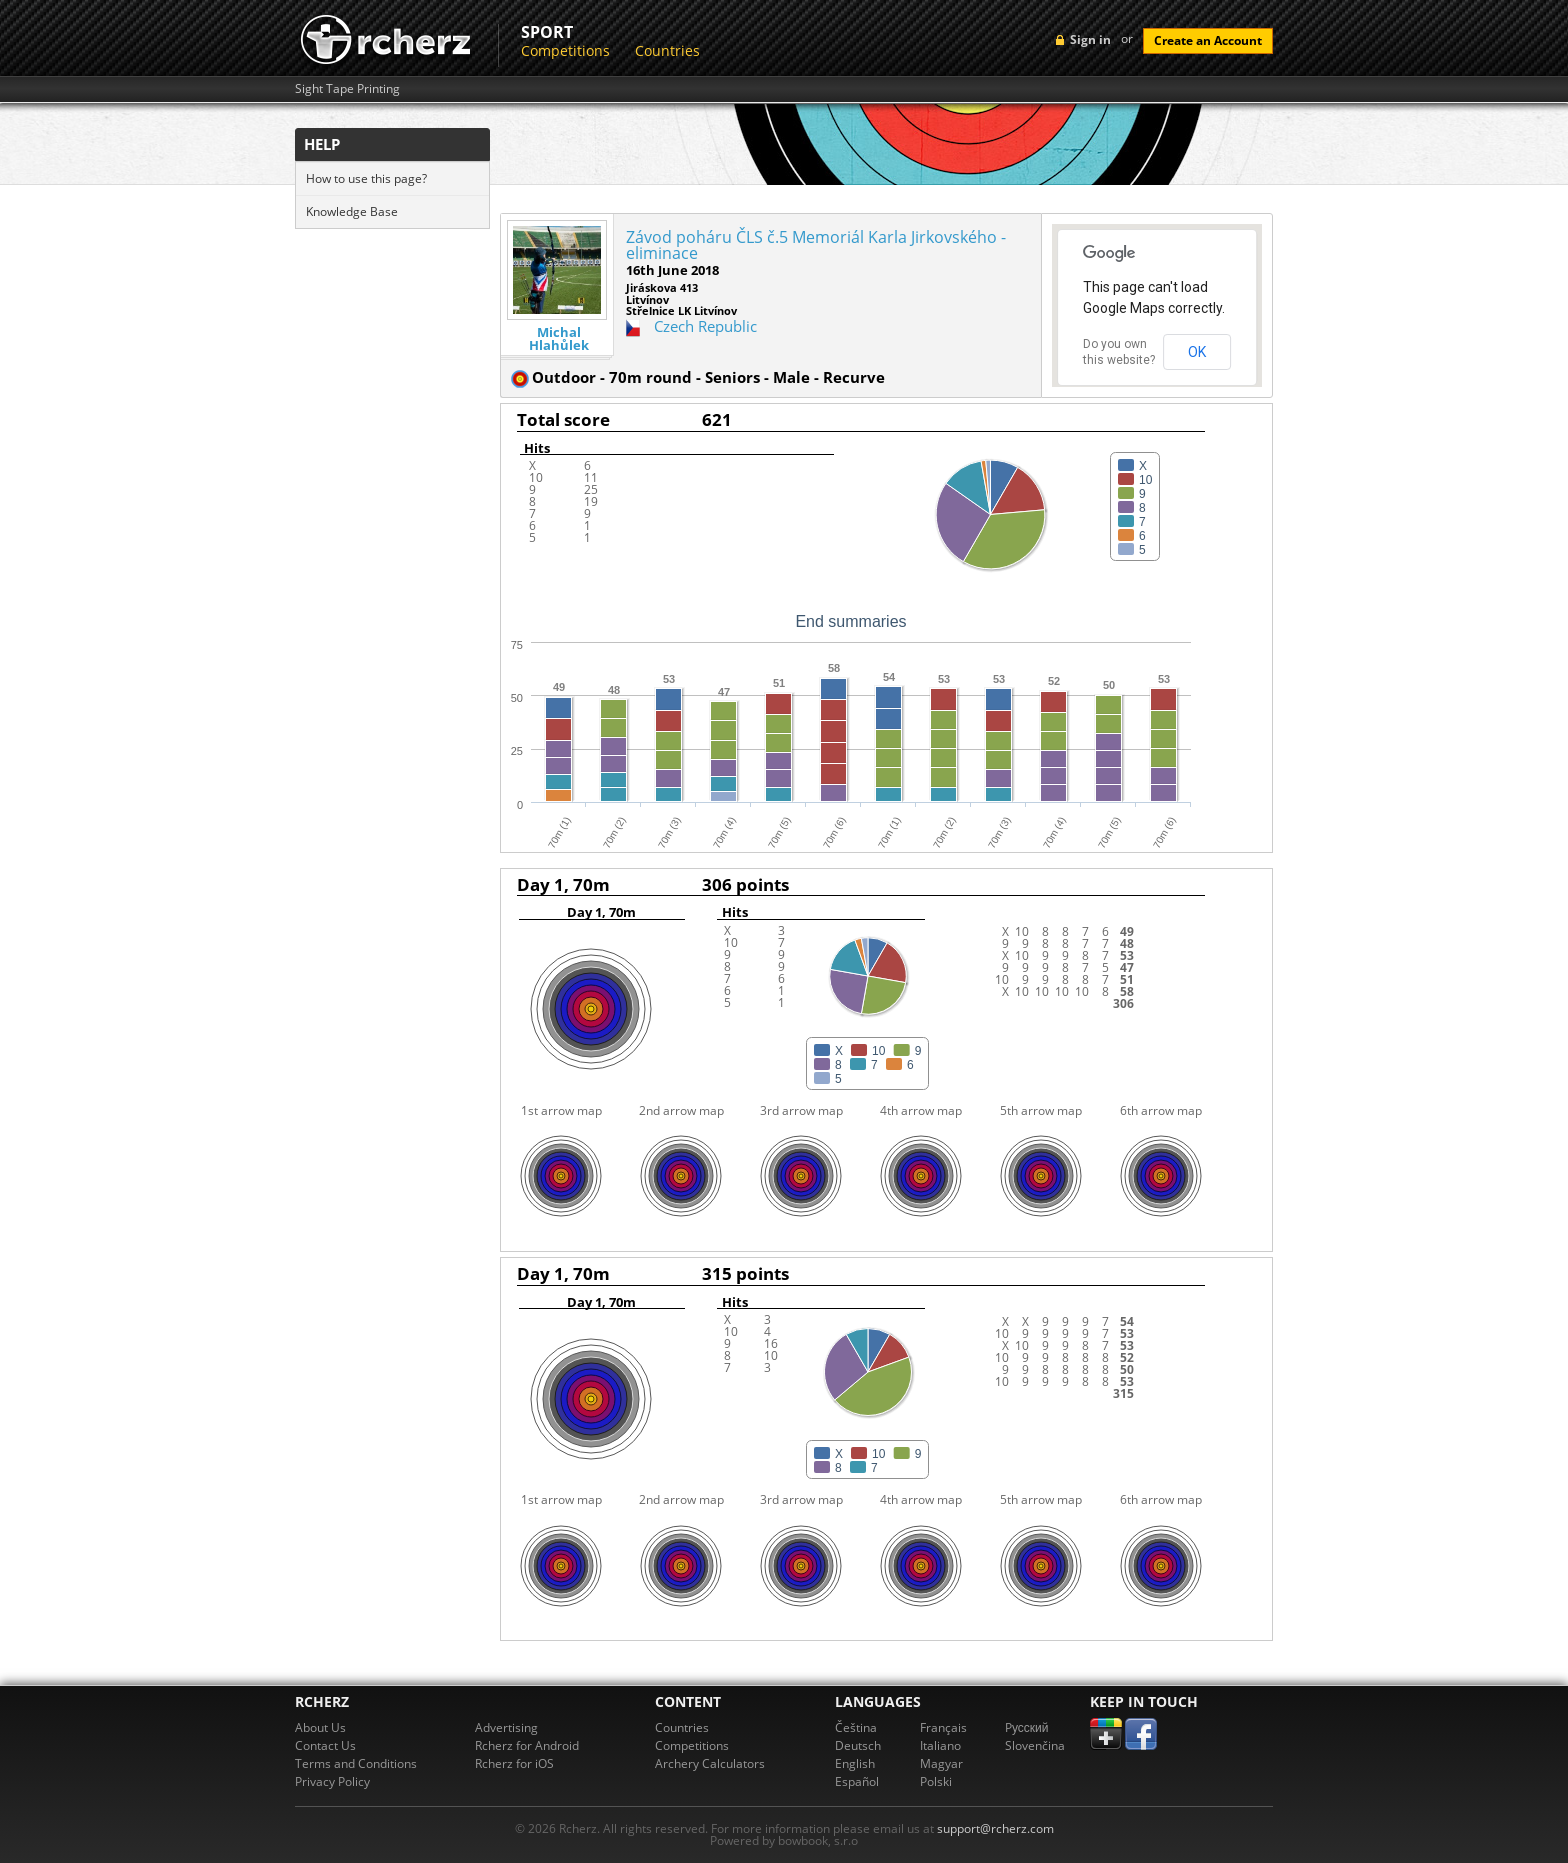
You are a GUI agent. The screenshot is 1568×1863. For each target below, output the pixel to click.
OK (1197, 352)
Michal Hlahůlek (559, 339)
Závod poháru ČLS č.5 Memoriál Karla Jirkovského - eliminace (816, 245)
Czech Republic (705, 326)
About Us (320, 1727)
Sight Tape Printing (347, 89)
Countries (667, 50)
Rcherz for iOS (514, 1763)
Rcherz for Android (527, 1745)
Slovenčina (1035, 1745)
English (855, 1763)
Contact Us (325, 1745)
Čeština (856, 1727)
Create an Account (1208, 40)
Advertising (506, 1727)
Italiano (940, 1745)
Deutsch (858, 1745)
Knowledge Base (352, 211)
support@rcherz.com (995, 1828)
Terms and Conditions (356, 1763)
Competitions (565, 50)
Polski (936, 1781)
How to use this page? (366, 178)
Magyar (941, 1763)
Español (857, 1781)
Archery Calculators (710, 1763)
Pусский (1027, 1727)
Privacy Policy (332, 1781)
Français (943, 1727)
